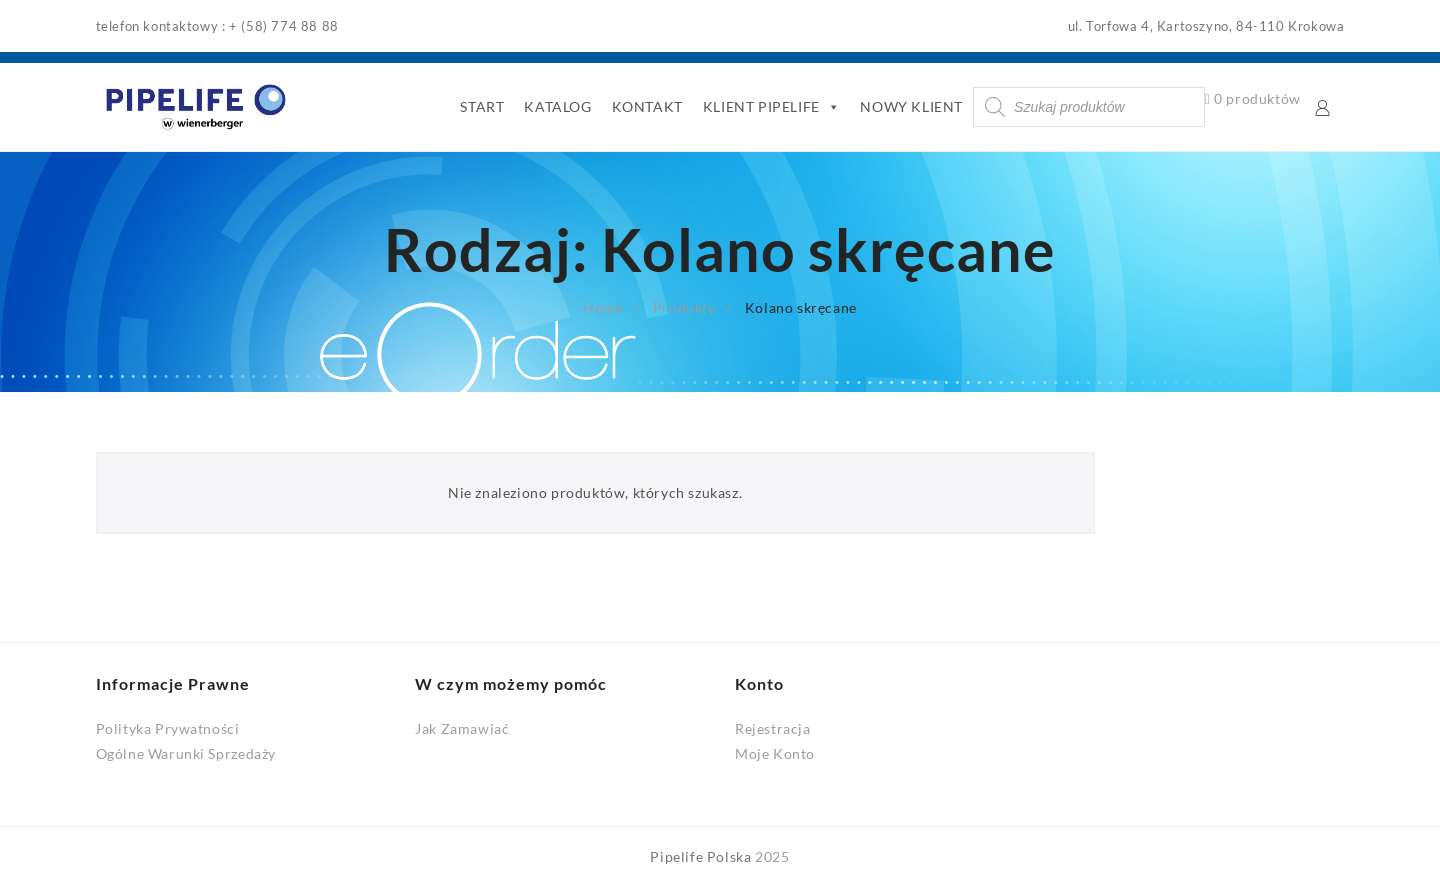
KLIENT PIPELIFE (772, 107)
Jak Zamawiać (462, 728)
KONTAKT (647, 106)
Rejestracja (773, 728)
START (482, 106)
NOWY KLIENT (911, 106)
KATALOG (557, 106)
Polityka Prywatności (168, 728)
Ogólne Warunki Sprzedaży (186, 753)
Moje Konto (775, 753)
